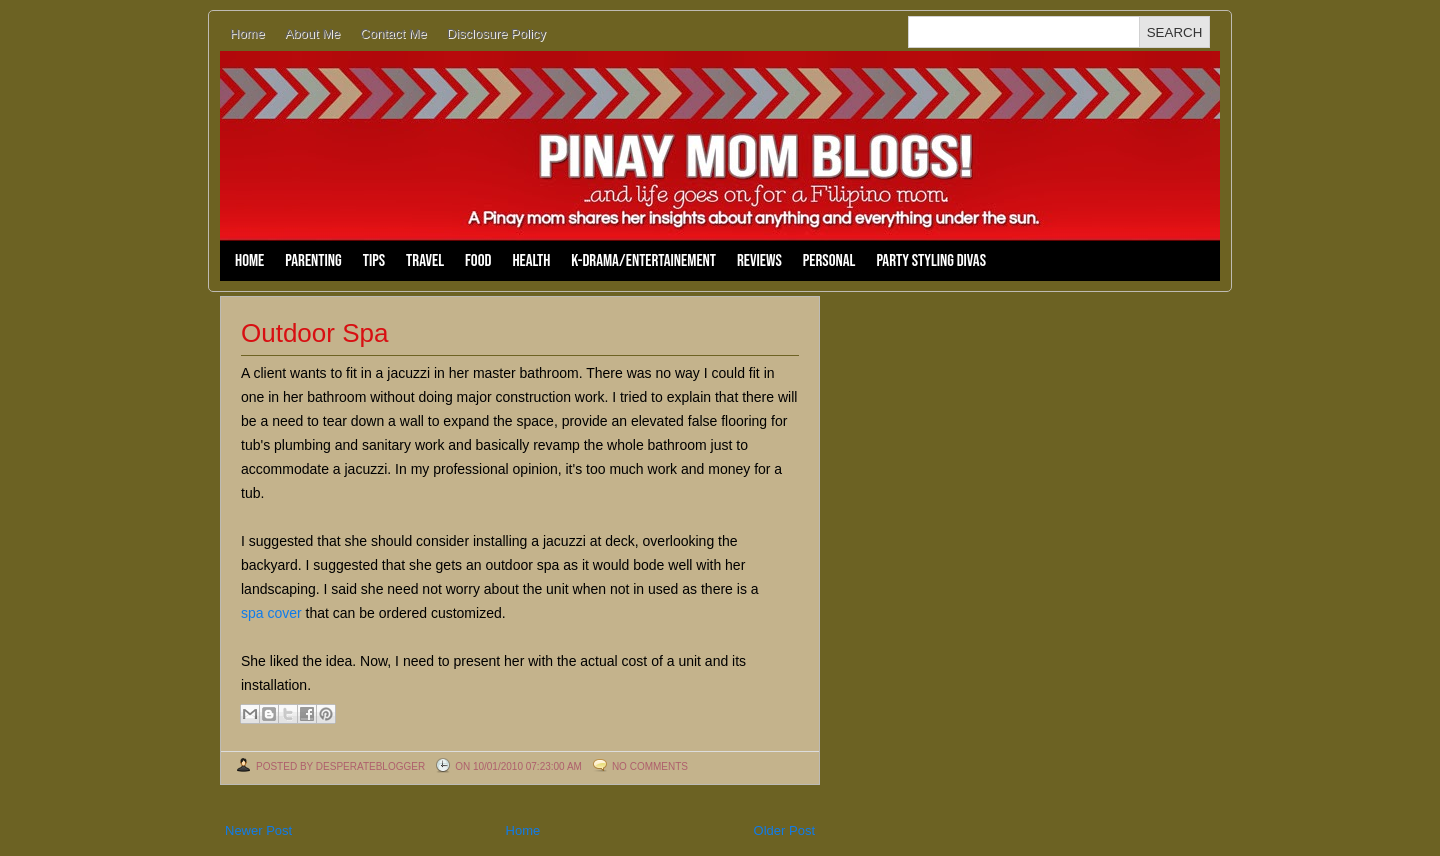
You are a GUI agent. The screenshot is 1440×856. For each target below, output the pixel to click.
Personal (829, 261)
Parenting (313, 261)
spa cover (271, 613)
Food (478, 261)
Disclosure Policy (496, 33)
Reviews (759, 261)
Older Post (784, 830)
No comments (650, 766)
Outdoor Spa (314, 333)
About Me (313, 33)
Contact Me (393, 33)
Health (531, 261)
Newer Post (258, 830)
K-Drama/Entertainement (643, 261)
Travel (425, 261)
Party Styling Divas (931, 261)
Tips (374, 261)
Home (247, 33)
